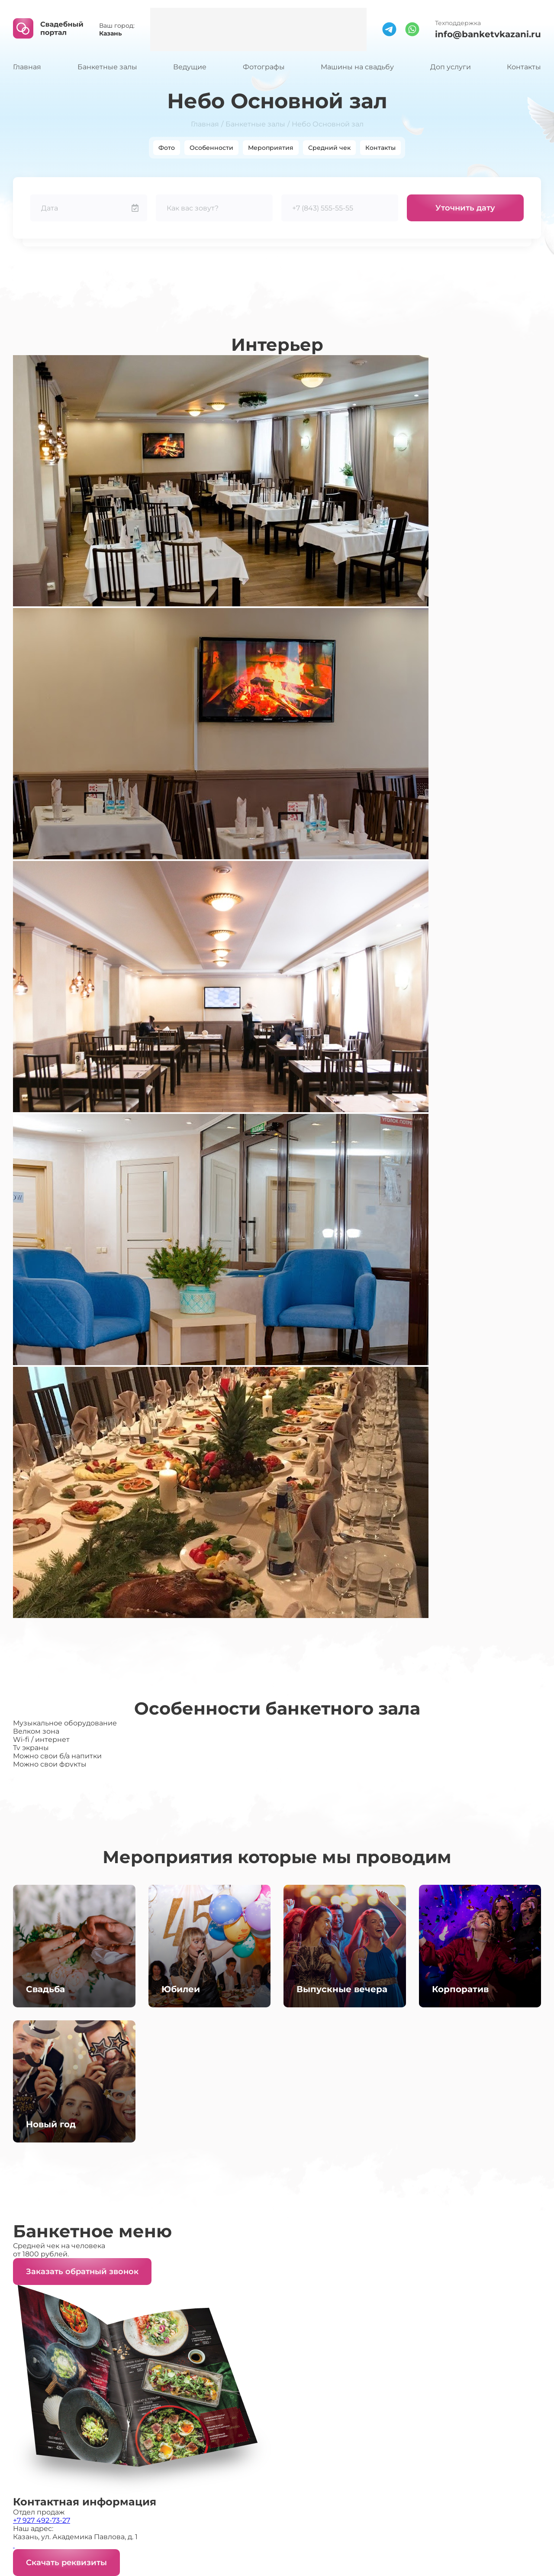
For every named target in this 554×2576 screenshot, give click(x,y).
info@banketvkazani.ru (488, 34)
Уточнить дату (465, 208)
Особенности (211, 148)
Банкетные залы (107, 67)
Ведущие (189, 67)
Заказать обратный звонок (82, 2271)
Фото (166, 148)
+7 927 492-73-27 (41, 2520)
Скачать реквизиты (66, 2562)
